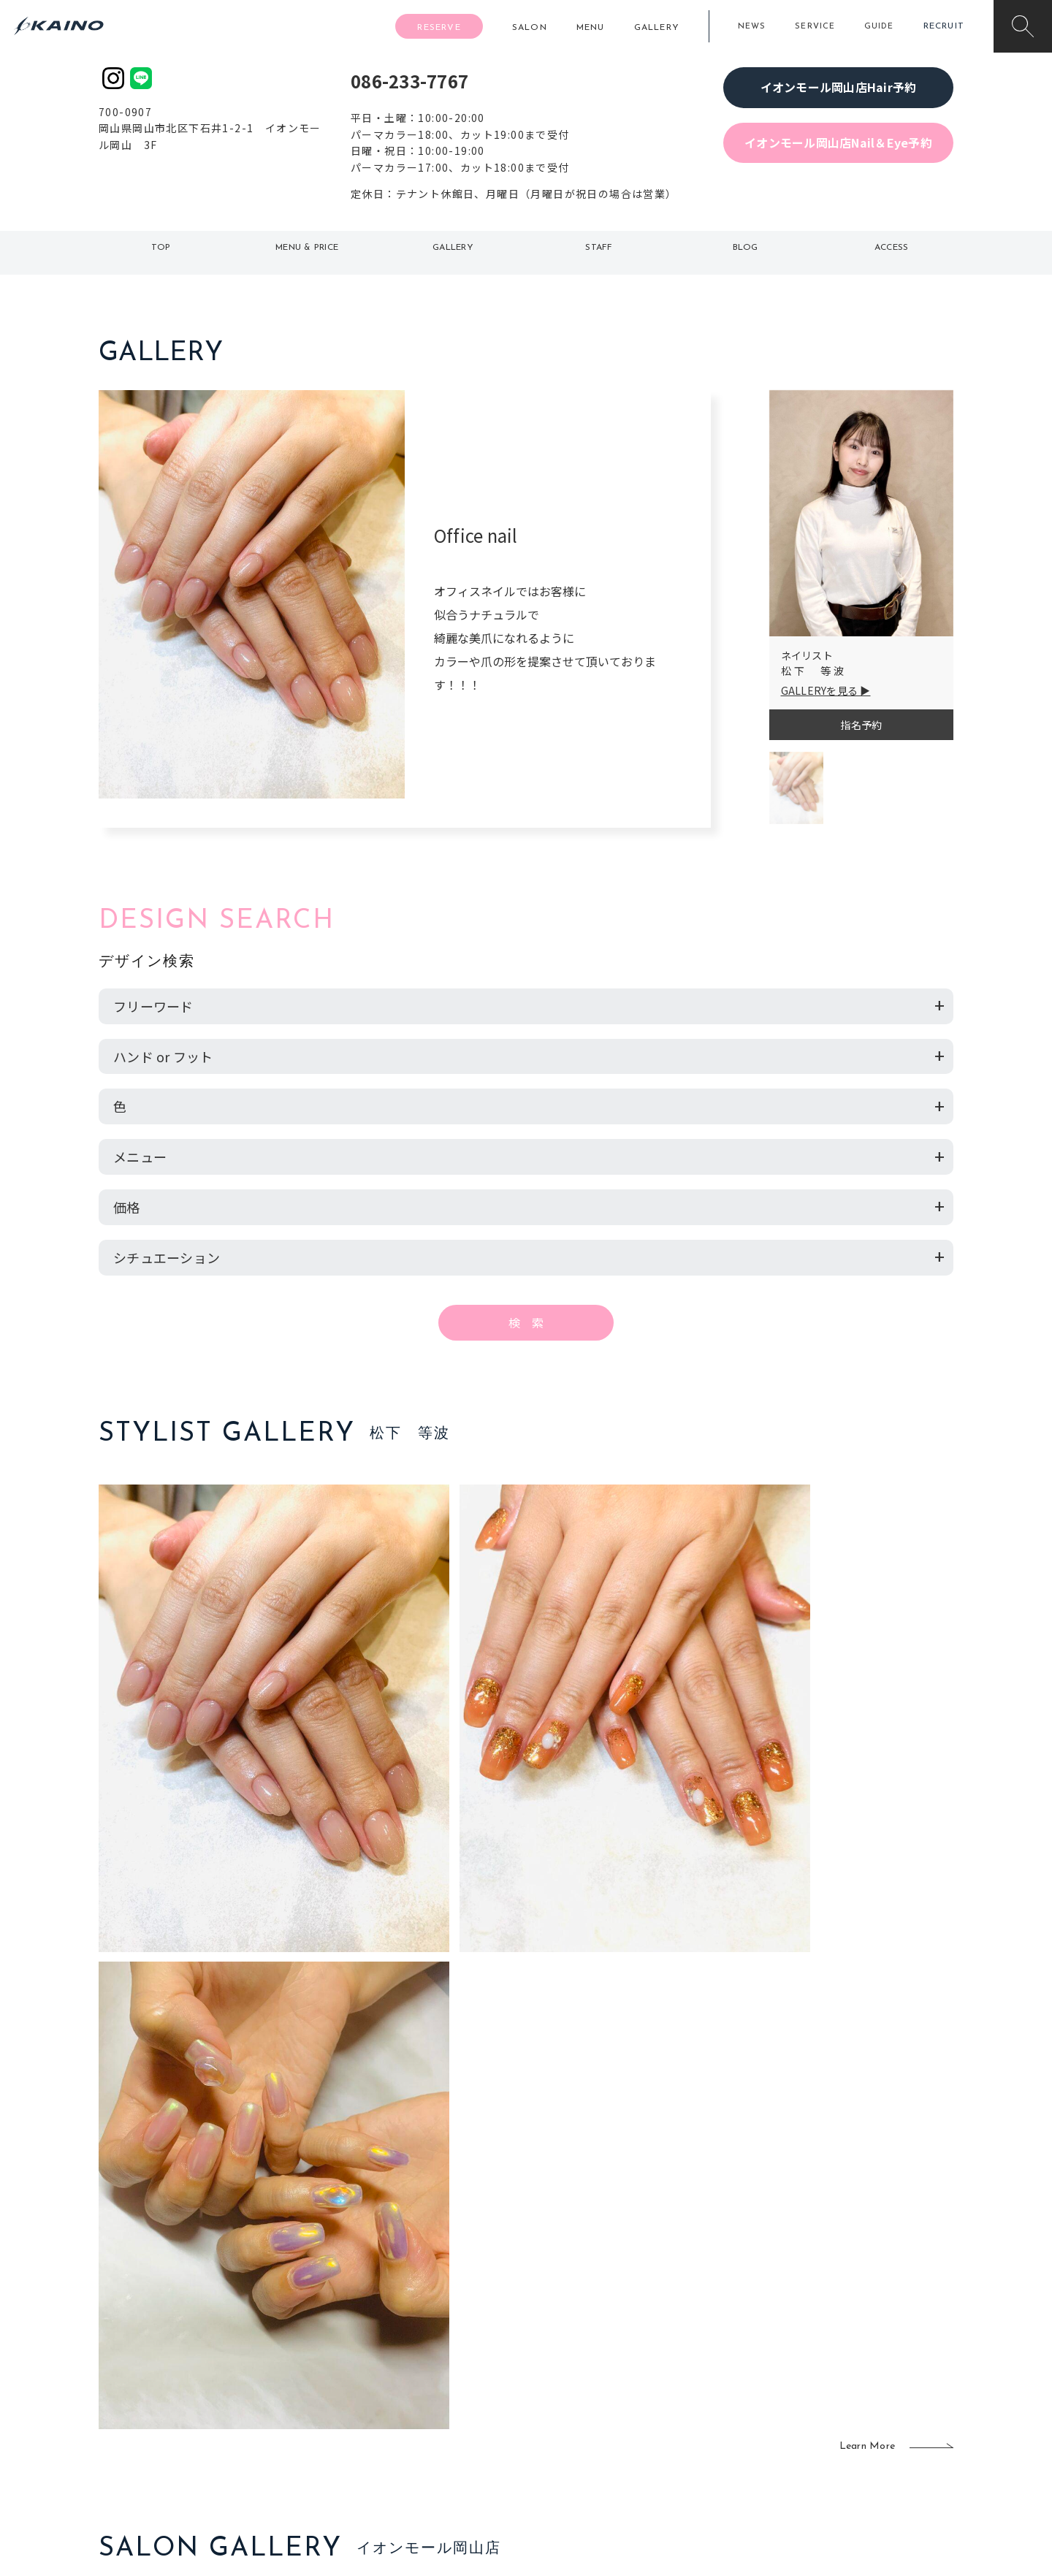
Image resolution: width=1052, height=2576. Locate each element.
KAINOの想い (838, 2341)
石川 (441, 2341)
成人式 (677, 2389)
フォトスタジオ (577, 2365)
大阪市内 (365, 2365)
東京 (355, 2341)
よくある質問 (197, 2387)
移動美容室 (566, 2341)
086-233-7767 (409, 81)
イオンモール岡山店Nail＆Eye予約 (838, 142)
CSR (817, 2412)
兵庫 (355, 2460)
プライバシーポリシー (859, 2436)
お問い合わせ (838, 2460)
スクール (683, 2365)
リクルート (832, 2389)
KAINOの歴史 (838, 2365)
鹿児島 (446, 2412)
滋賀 (355, 2412)
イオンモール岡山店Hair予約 (839, 87)
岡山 (441, 2365)
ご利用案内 (197, 2364)
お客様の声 (197, 2411)
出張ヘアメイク (698, 2341)
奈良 (355, 2436)
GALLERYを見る (819, 690)
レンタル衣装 (572, 2389)
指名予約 (861, 724)
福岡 (441, 2389)
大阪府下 (365, 2389)
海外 (441, 2436)
